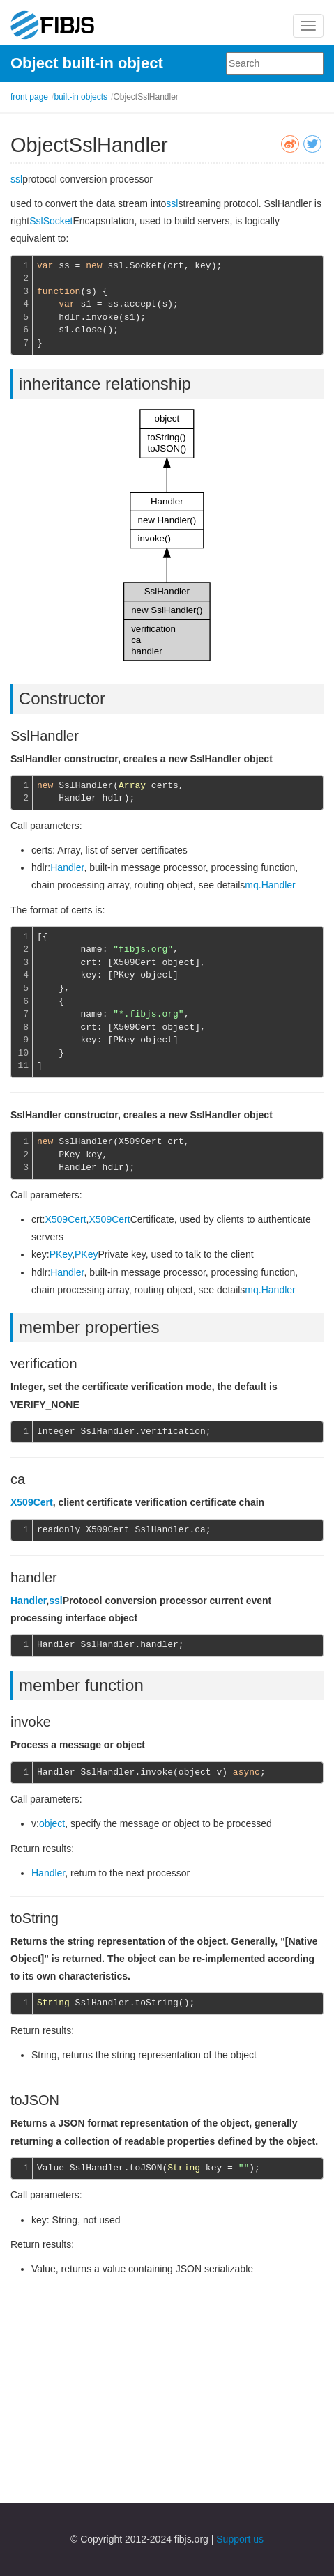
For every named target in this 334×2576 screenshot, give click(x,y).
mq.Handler (270, 884)
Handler (67, 867)
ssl (16, 179)
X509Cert (65, 1219)
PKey (61, 1254)
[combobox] (275, 63)
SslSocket (51, 220)
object (52, 1823)
